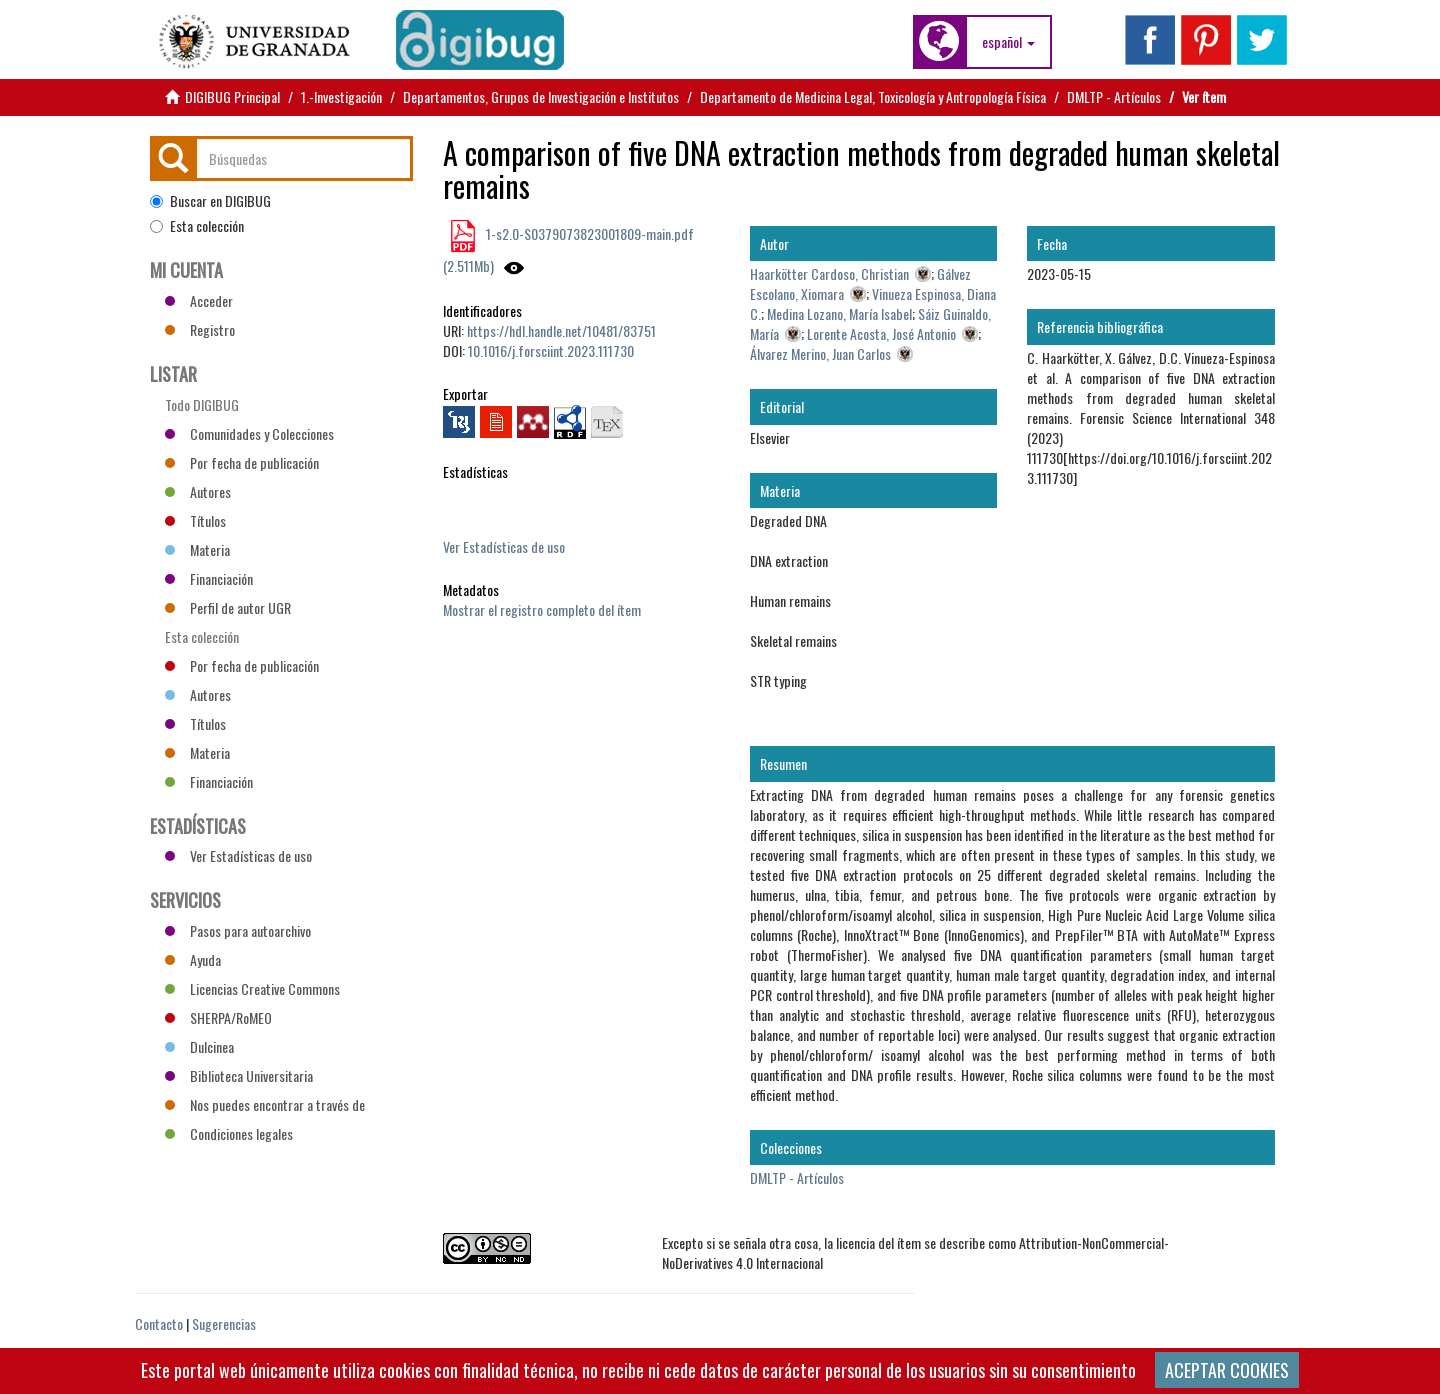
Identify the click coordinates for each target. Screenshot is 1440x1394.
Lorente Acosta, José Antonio (881, 333)
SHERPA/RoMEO (218, 1017)
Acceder (199, 300)
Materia (197, 549)
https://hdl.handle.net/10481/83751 (561, 330)
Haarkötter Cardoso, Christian (829, 273)
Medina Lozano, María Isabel (839, 313)
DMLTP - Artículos (1114, 96)
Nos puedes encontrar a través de (265, 1104)
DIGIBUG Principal (232, 96)
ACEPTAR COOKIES (1227, 1370)
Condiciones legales (229, 1133)
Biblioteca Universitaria (239, 1075)
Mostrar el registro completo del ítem (542, 609)
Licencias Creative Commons (252, 988)
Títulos (195, 520)
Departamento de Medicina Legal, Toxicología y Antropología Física (873, 96)
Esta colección (197, 226)
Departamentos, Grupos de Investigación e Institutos (541, 96)
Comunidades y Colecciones (249, 433)
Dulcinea (199, 1046)
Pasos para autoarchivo (238, 930)
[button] (1008, 42)
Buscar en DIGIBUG (210, 201)
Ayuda (193, 959)
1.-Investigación (341, 96)
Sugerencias (224, 1323)
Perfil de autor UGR (228, 607)
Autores (198, 491)
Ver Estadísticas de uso (504, 546)
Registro (200, 329)
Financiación (209, 578)
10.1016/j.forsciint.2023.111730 (551, 350)
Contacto (159, 1323)
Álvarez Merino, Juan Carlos (820, 353)
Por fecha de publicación (242, 462)
